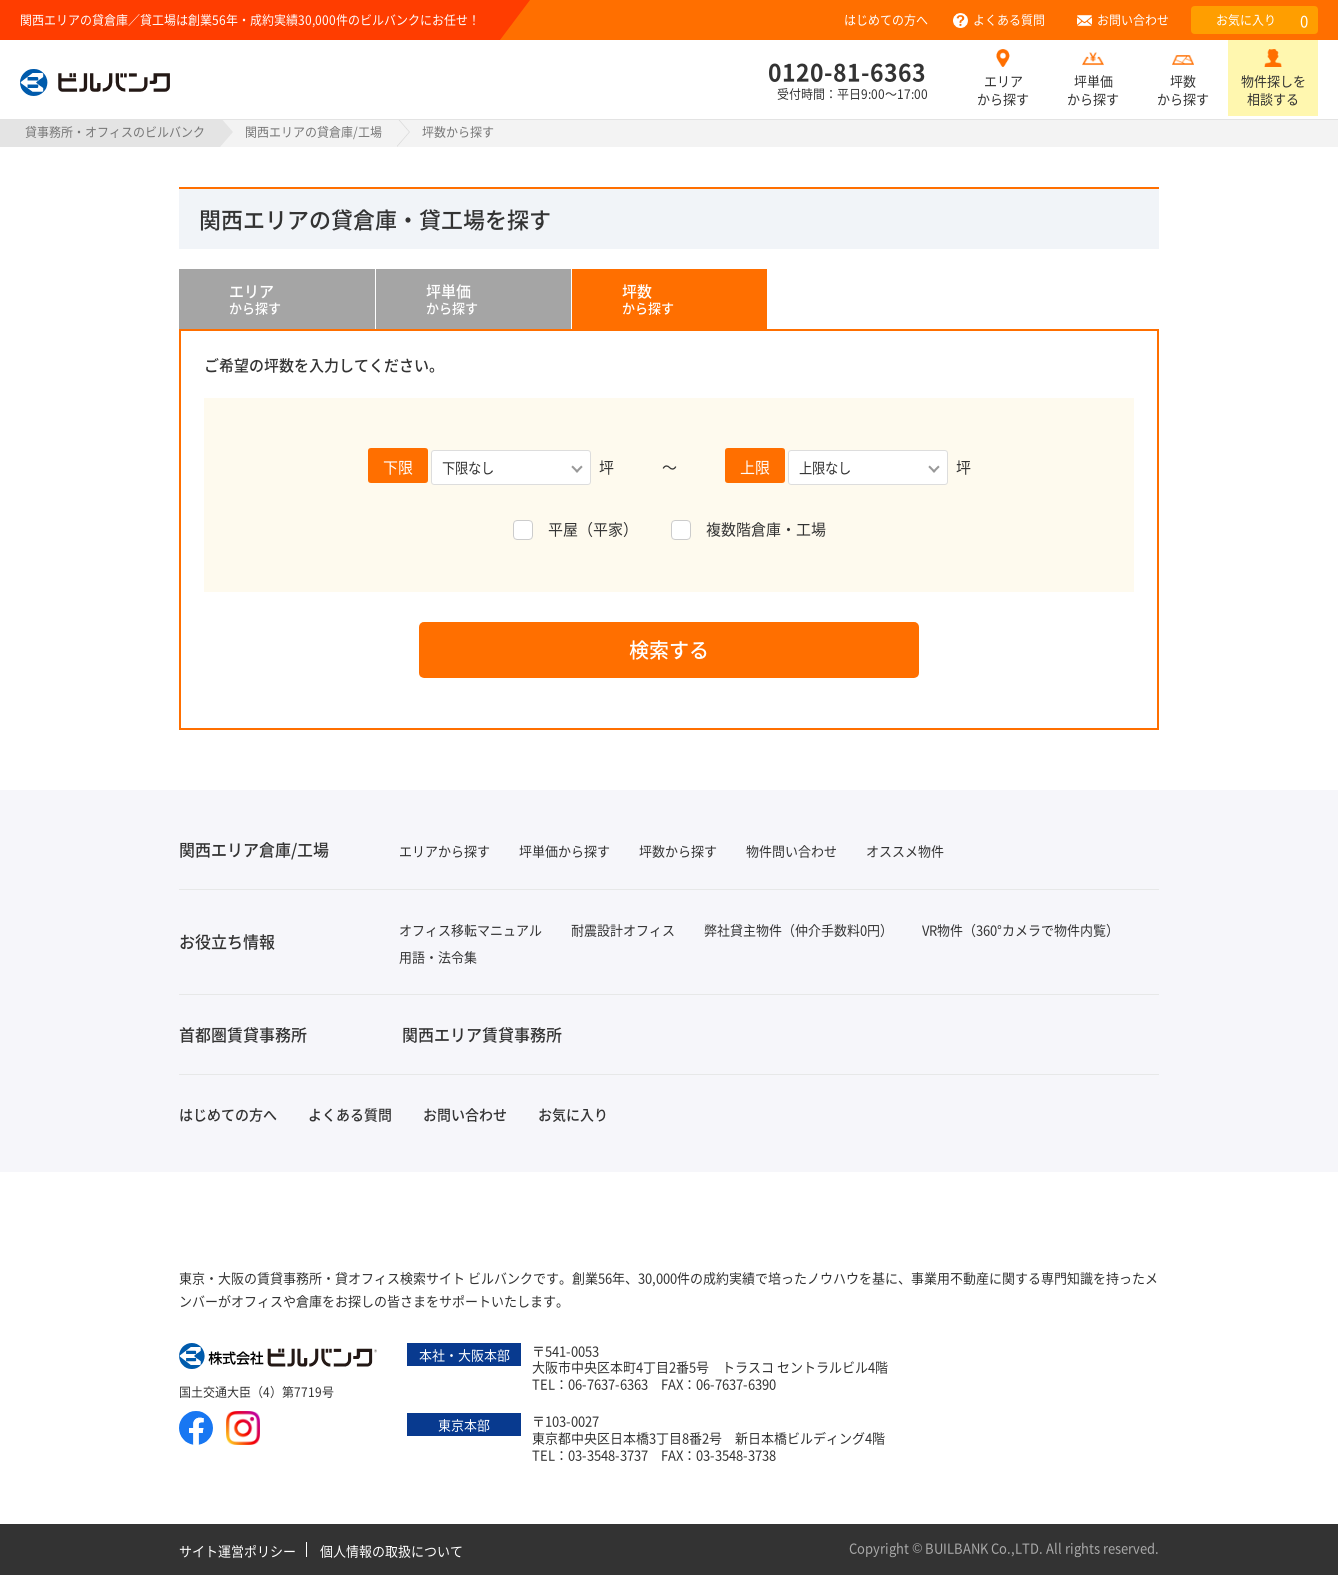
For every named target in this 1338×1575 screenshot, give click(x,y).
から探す (302, 299)
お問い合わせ (1133, 19)
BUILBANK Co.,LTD (982, 1547)
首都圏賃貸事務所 (243, 1034)
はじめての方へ (886, 19)
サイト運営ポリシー (237, 1550)
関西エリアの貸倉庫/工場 (313, 131)
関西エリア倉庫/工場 (254, 849)
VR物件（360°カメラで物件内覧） (1020, 929)
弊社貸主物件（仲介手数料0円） (798, 929)
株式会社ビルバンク (279, 1358)
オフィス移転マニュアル (470, 929)
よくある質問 (1009, 19)
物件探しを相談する (1273, 89)
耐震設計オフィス (623, 929)
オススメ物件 (905, 850)
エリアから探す (1003, 89)
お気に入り (1262, 20)
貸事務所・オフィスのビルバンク (115, 131)
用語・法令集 (438, 956)
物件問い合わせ (791, 850)
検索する (669, 649)
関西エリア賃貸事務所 (482, 1034)
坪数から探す (1183, 89)
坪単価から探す (1093, 89)
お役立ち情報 (227, 941)
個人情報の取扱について (391, 1550)
